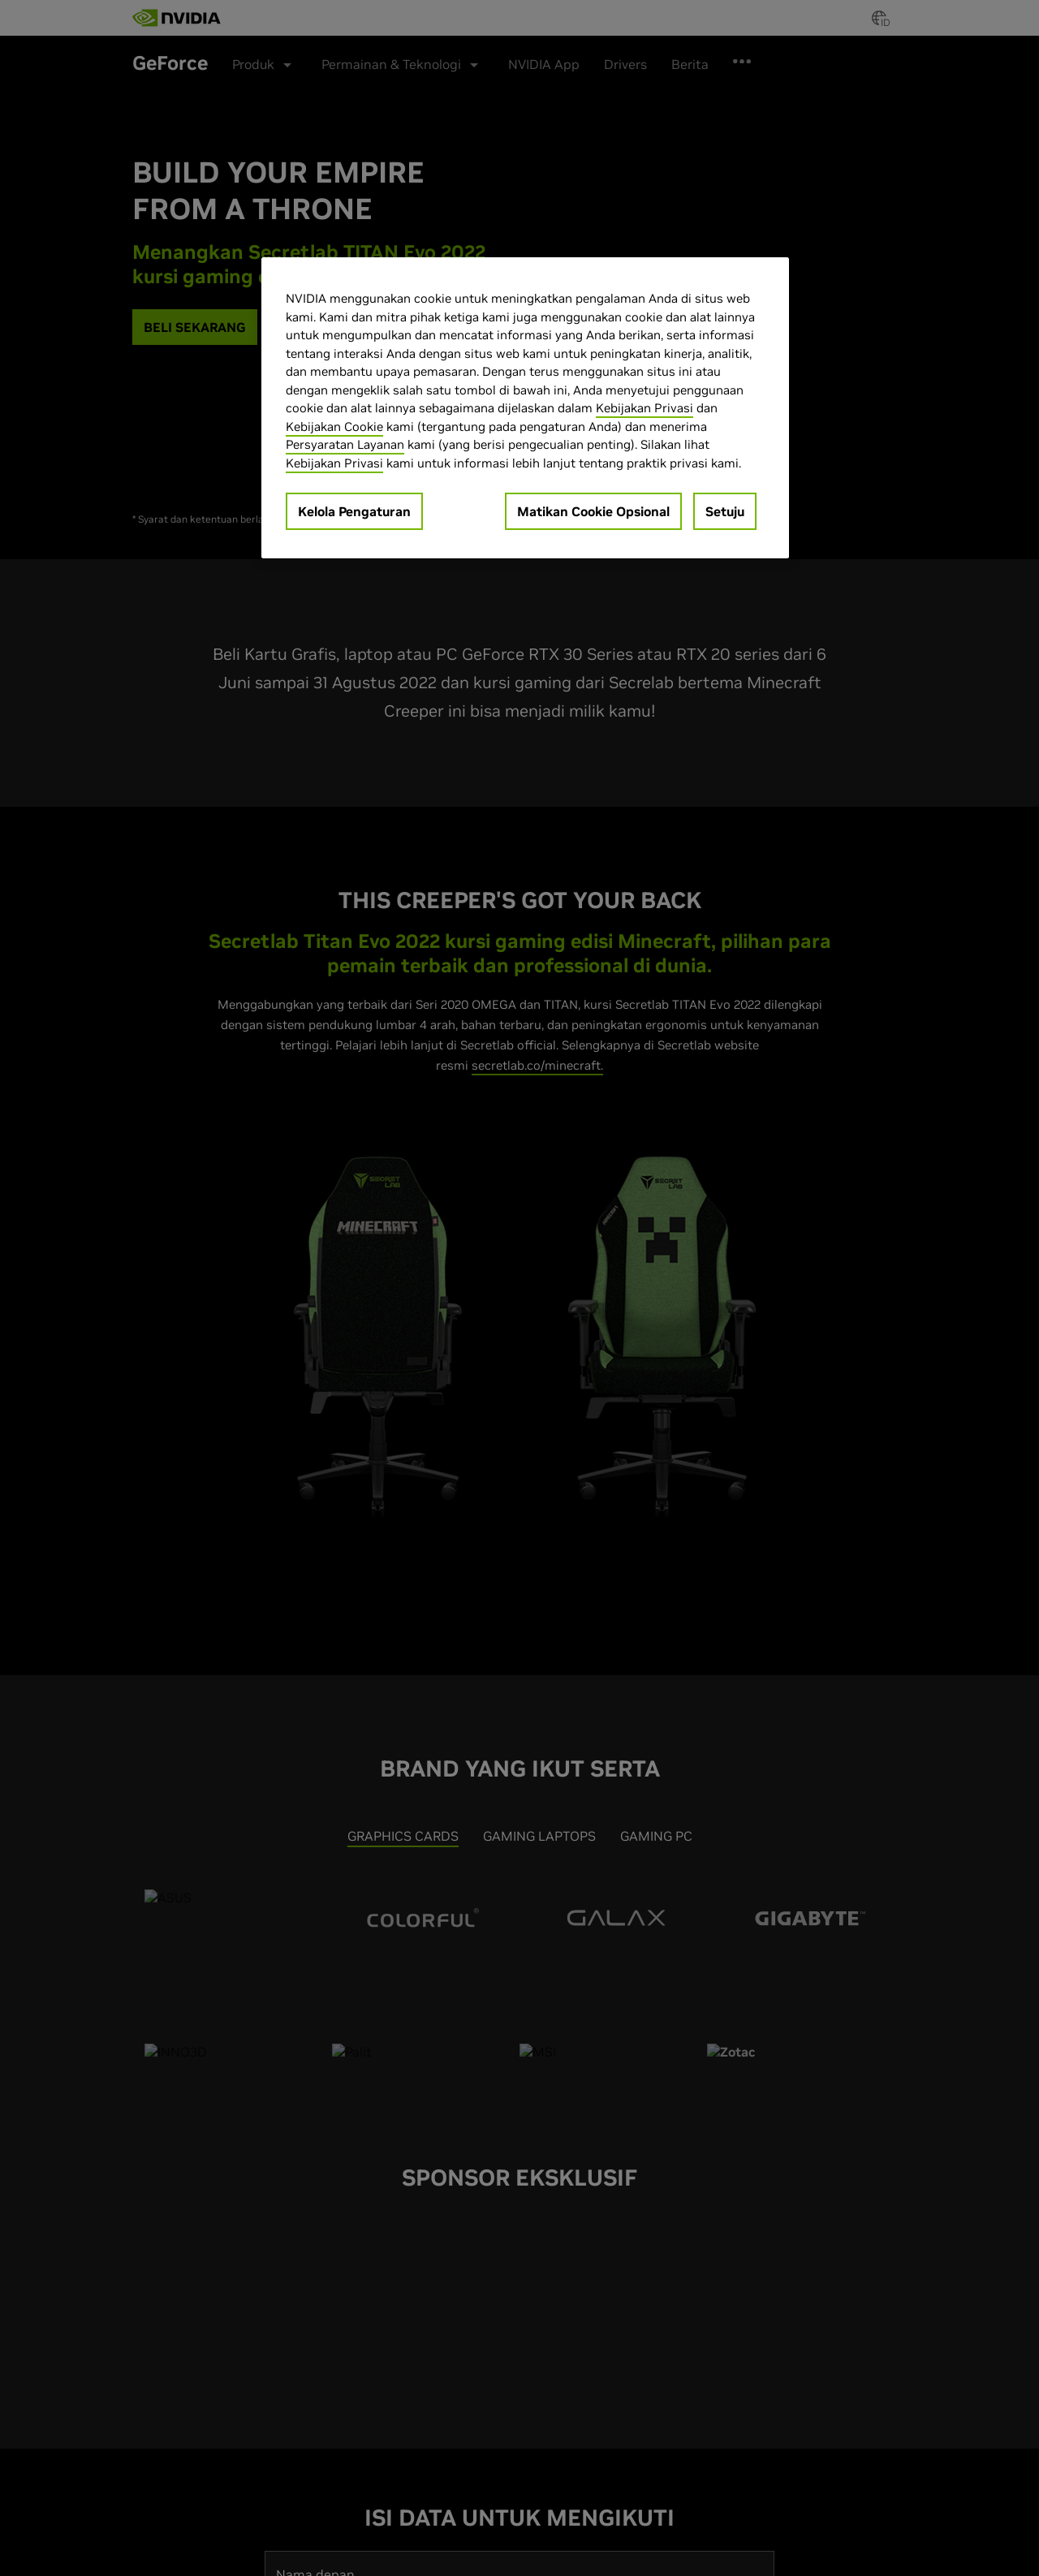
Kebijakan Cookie (334, 426)
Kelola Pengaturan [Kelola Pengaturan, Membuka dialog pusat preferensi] (354, 511)
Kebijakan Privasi (644, 408)
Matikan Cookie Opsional (593, 511)
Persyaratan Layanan (345, 444)
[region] (525, 407)
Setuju (724, 511)
